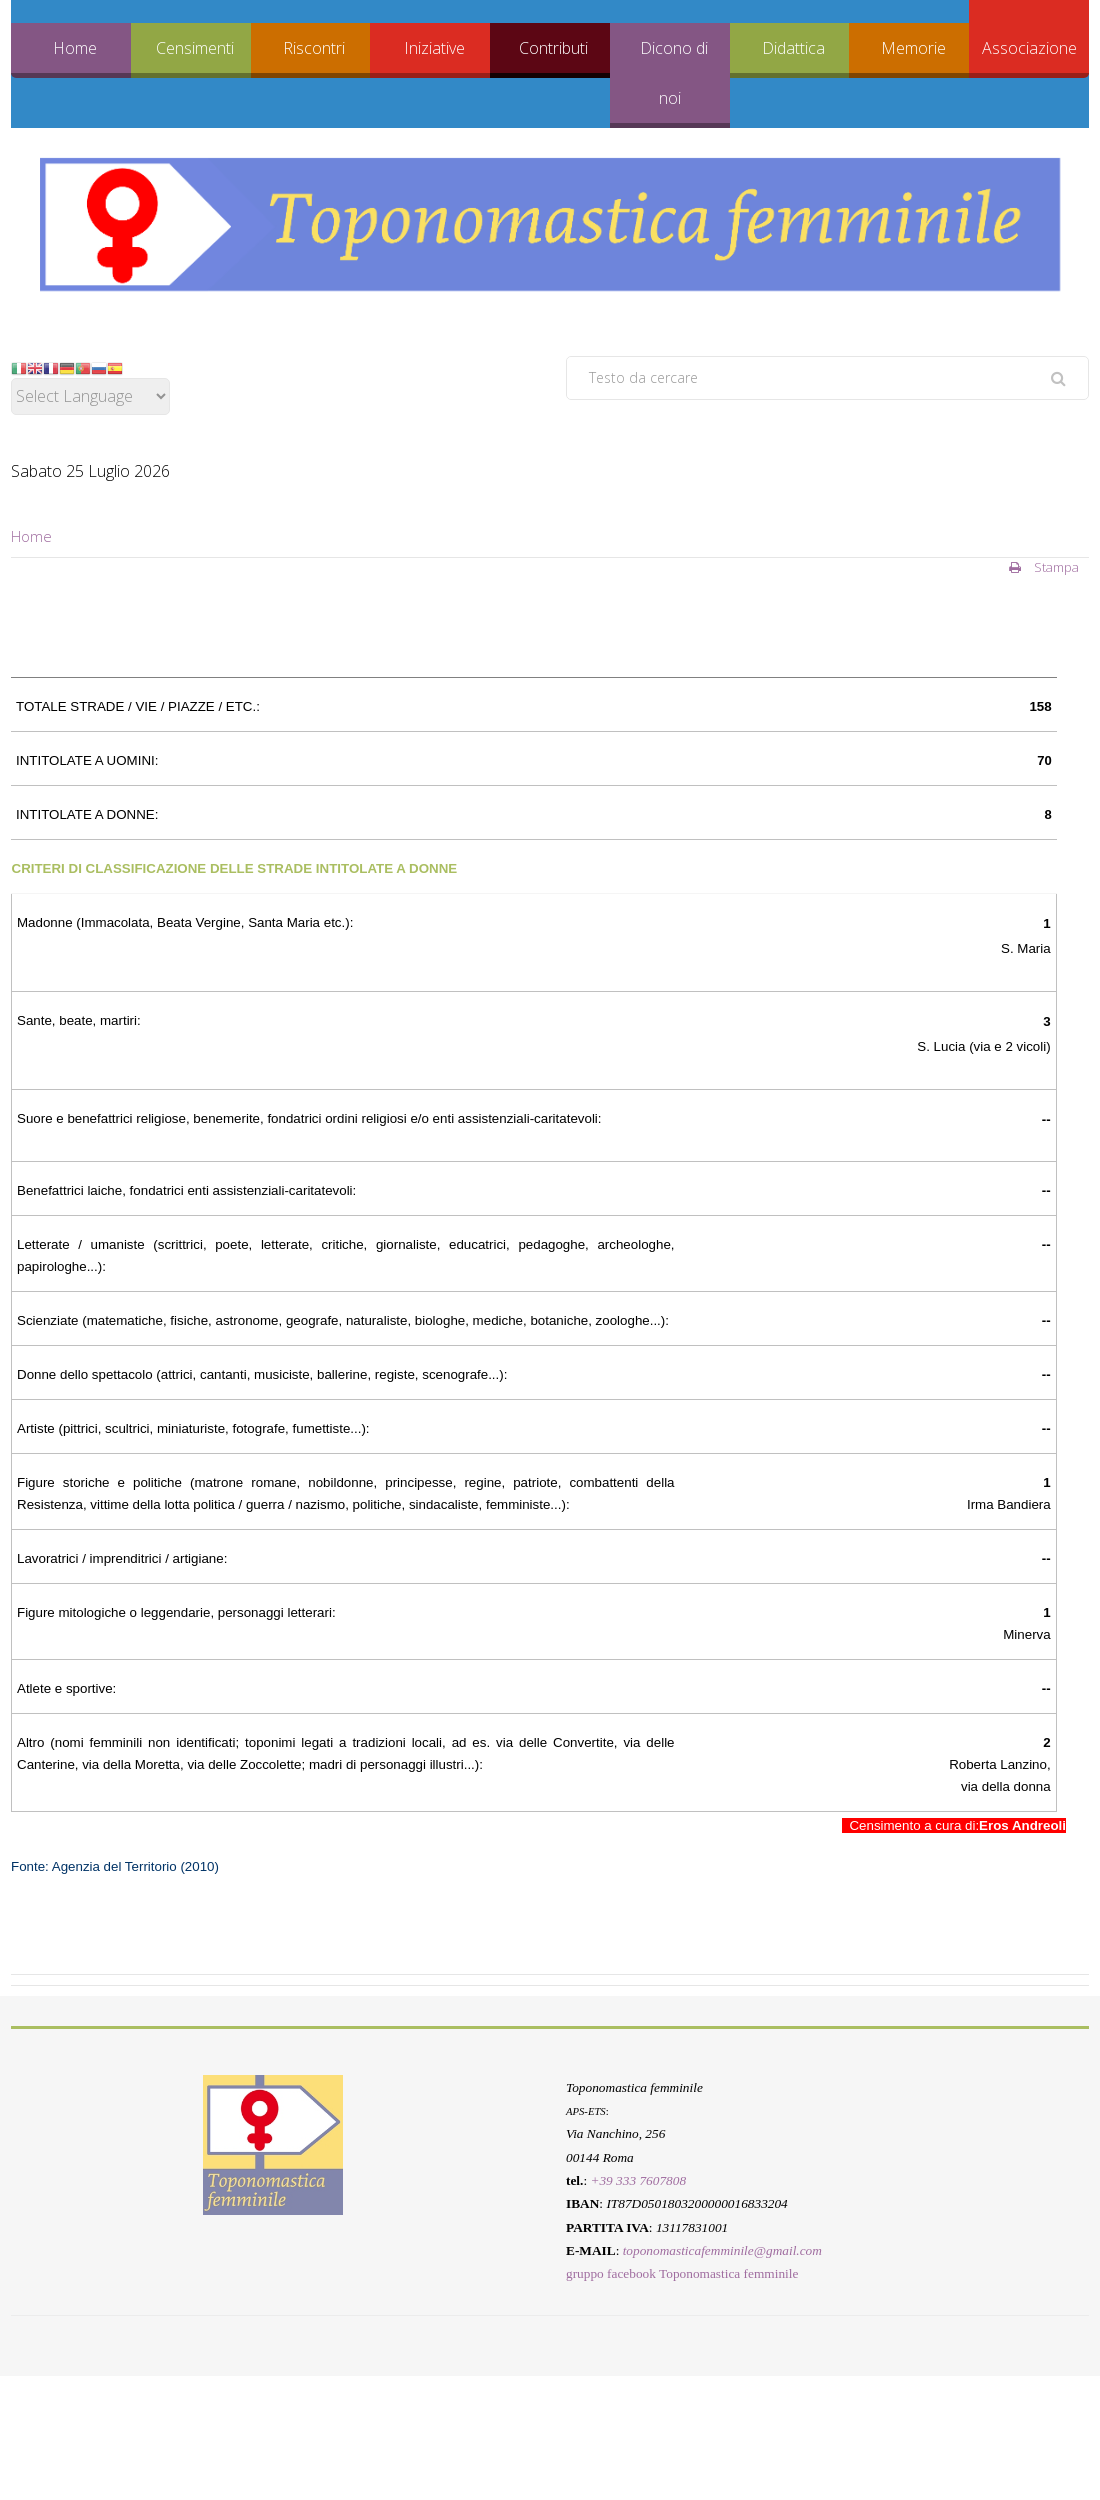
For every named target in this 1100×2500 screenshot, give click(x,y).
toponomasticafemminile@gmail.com (722, 2250)
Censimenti (195, 48)
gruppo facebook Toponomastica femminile (682, 2274)
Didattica (793, 48)
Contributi (553, 48)
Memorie (913, 48)
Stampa (1044, 567)
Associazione (1029, 48)
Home (75, 48)
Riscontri (314, 48)
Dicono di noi (674, 73)
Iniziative (434, 48)
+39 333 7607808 (638, 2180)
